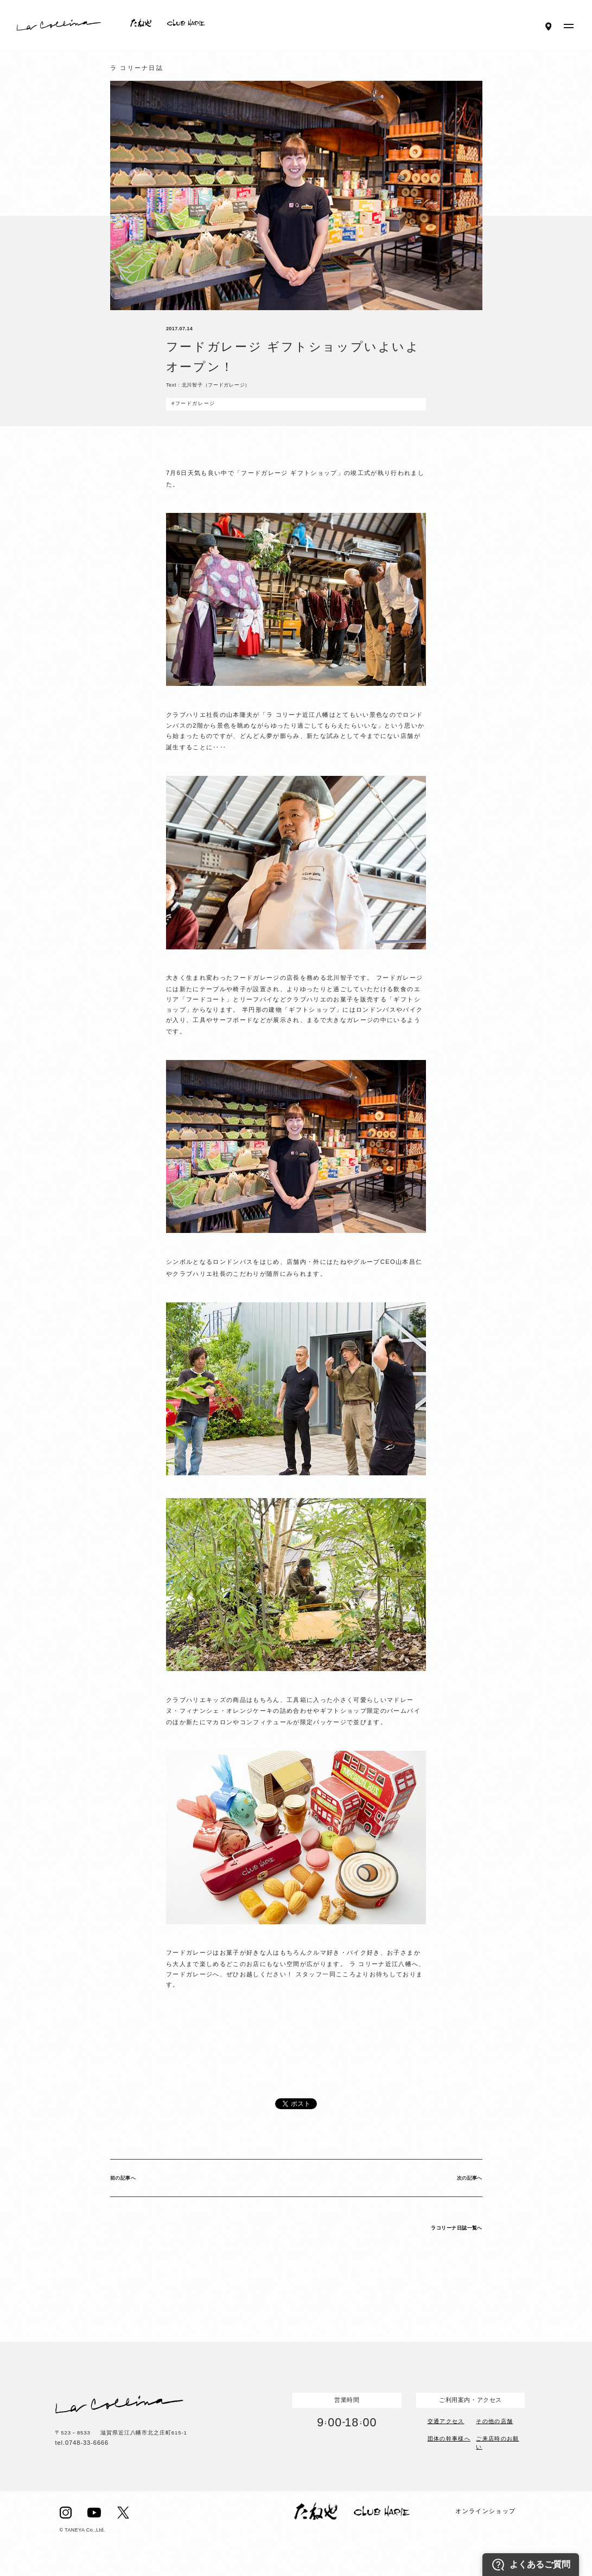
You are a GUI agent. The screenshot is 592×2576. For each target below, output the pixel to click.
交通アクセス (446, 2420)
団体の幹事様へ (449, 2439)
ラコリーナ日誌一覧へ (456, 2228)
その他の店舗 (494, 2420)
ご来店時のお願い (497, 2442)
